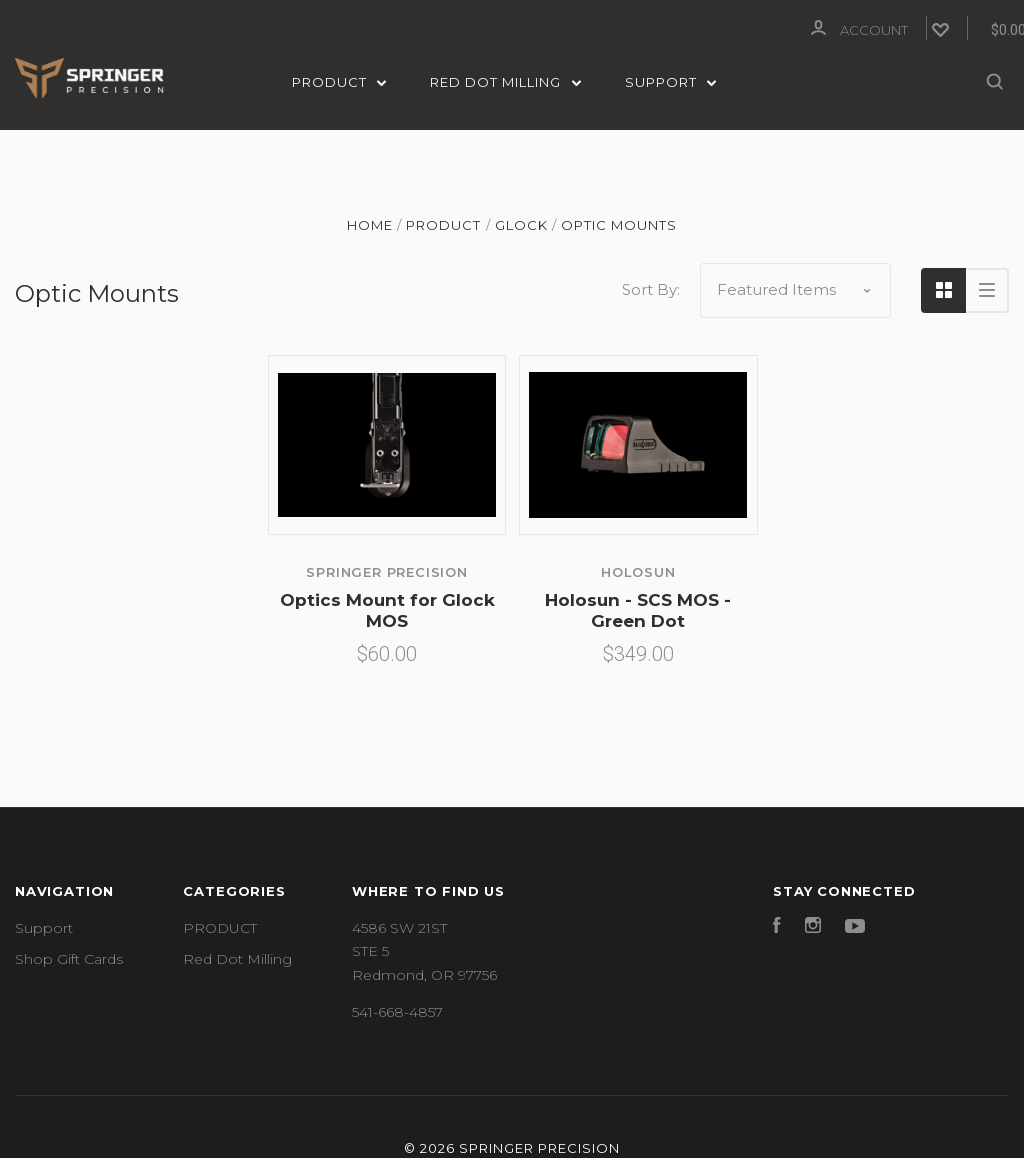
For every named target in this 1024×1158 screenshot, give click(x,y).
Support (671, 82)
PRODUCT (339, 82)
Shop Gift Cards (69, 957)
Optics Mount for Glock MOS (387, 608)
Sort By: (651, 287)
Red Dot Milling (505, 82)
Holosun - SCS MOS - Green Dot (638, 608)
